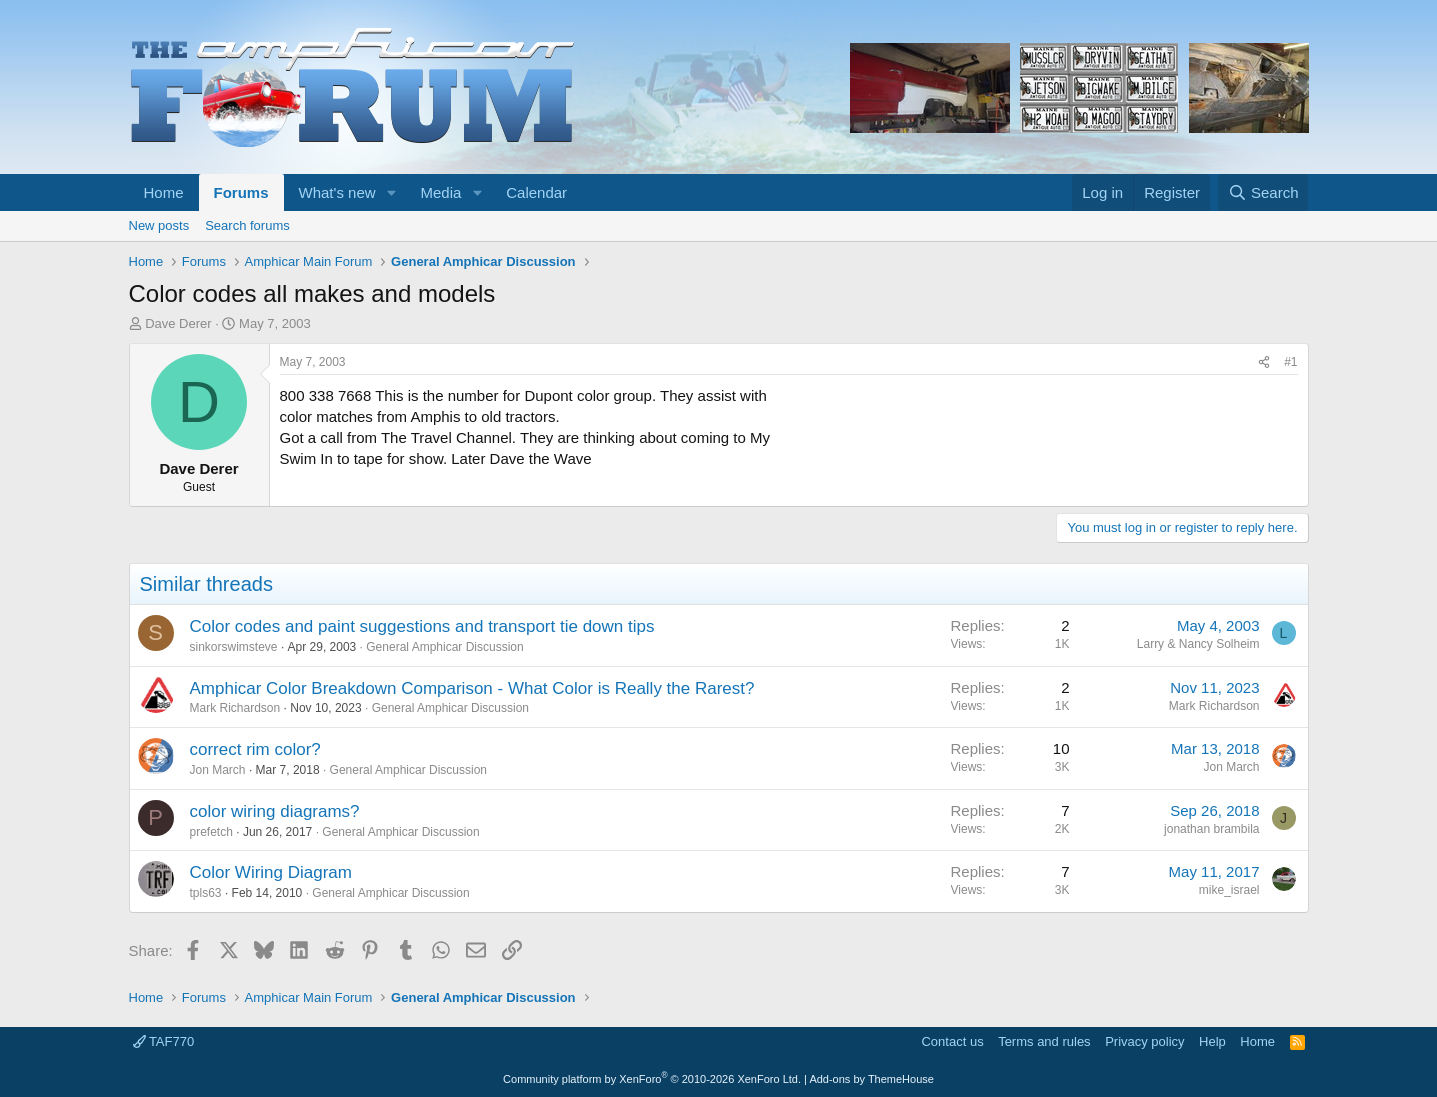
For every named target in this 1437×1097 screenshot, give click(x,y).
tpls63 (206, 893)
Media (440, 192)
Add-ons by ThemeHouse (871, 1079)
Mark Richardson (235, 708)
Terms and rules (1044, 1041)
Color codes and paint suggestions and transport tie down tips (422, 626)
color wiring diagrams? (275, 811)
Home (164, 192)
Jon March (218, 770)
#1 (1290, 362)
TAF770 (164, 1041)
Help (1212, 1041)
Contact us (952, 1041)
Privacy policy (1144, 1041)
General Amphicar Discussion (444, 647)
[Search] (1263, 192)
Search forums (247, 225)
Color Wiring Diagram (271, 872)
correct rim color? (255, 749)
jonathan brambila (1211, 829)
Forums (241, 192)
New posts (159, 225)
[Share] (1264, 362)
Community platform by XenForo (652, 1079)
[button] (391, 192)
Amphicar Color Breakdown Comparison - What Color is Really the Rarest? (472, 688)
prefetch (211, 832)
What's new (337, 192)
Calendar (536, 192)
